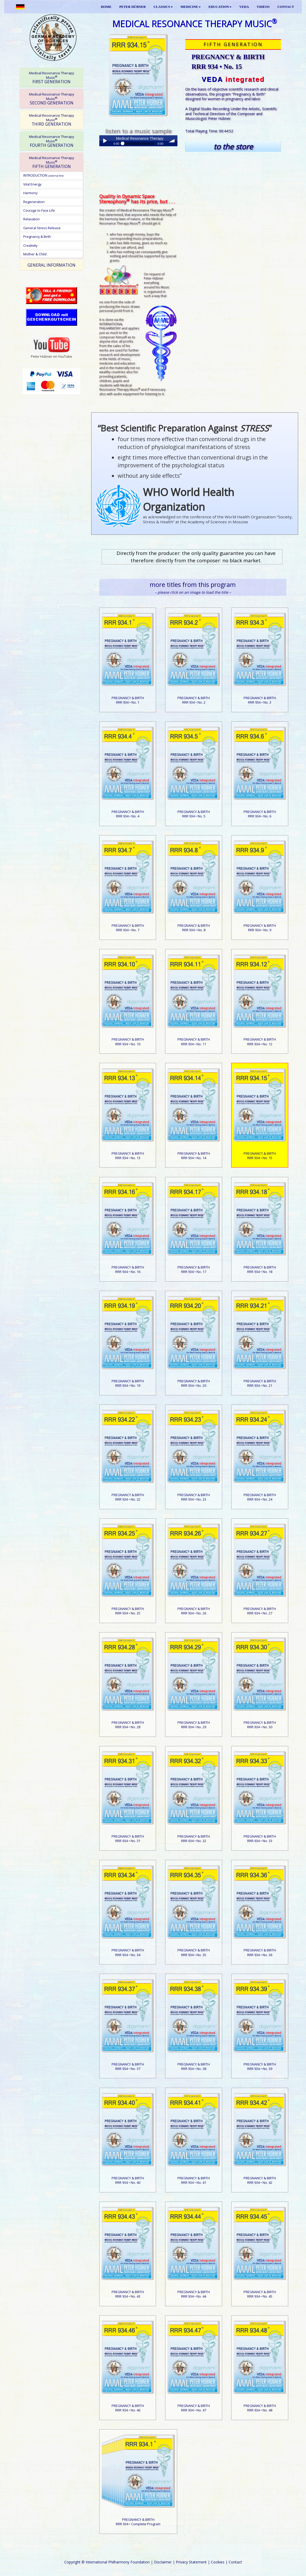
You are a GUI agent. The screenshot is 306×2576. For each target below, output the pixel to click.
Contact (235, 2562)
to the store (233, 146)
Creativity (30, 245)
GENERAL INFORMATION (51, 265)
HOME (106, 7)
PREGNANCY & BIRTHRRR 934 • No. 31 (128, 1838)
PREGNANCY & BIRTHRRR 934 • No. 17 (193, 1269)
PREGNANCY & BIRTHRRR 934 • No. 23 (193, 1497)
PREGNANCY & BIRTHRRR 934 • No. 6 (260, 813)
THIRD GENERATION (51, 120)
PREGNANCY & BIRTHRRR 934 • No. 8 (193, 927)
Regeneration (34, 201)
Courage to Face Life (39, 210)
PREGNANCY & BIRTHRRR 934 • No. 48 (260, 2407)
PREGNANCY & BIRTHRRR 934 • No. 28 (128, 1724)
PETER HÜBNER (132, 7)
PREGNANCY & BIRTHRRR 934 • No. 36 (260, 1952)
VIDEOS (263, 7)
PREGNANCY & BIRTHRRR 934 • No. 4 (128, 813)
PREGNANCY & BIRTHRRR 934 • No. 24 (260, 1497)
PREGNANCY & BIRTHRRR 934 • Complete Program (138, 2521)
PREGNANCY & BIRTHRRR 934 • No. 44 (193, 2294)
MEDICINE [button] (191, 7)
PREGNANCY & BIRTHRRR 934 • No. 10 (128, 1041)
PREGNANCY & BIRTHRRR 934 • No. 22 (128, 1497)
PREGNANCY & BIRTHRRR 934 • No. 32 (193, 1838)
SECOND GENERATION (51, 99)
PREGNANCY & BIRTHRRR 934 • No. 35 (193, 1952)
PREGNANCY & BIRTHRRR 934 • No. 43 (128, 2294)
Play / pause (104, 140)
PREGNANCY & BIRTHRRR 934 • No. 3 (260, 700)
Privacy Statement (191, 2562)
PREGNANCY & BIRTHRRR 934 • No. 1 (128, 700)
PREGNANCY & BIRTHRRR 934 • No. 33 (260, 1838)
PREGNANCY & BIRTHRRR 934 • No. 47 (193, 2407)
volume (171, 140)
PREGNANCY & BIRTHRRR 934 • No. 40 (128, 2180)
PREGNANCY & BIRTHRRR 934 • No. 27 (260, 1610)
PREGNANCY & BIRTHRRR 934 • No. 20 (193, 1383)
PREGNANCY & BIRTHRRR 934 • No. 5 (193, 813)
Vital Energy (32, 184)
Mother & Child (35, 254)
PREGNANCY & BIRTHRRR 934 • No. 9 (260, 927)
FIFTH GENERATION (51, 162)
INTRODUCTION (43, 175)
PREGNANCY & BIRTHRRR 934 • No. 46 (128, 2407)
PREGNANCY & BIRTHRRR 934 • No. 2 (193, 700)
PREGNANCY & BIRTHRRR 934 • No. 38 (193, 2066)
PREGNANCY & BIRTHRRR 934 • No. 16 (128, 1269)
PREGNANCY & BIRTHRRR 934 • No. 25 (128, 1610)
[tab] (51, 77)
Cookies (217, 2562)
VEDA (244, 7)
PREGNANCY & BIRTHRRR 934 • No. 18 (260, 1269)
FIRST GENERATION (51, 78)
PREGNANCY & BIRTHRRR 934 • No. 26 (193, 1610)
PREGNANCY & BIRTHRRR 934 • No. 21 (260, 1383)
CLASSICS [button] (163, 7)
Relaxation (31, 219)
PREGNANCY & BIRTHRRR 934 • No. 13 (128, 1155)
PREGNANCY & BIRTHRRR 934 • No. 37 (128, 2066)
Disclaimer (163, 2562)
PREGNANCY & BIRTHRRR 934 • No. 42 (260, 2180)
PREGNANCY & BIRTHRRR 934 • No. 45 (260, 2294)
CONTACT (286, 7)
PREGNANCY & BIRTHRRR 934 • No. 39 (260, 2066)
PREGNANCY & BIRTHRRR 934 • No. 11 (193, 1041)
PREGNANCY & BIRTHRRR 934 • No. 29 (193, 1724)
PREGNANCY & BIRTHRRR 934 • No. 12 (260, 1041)
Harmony (30, 192)
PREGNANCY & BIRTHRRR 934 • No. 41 (193, 2180)
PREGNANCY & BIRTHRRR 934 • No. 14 (193, 1155)
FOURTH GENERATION (51, 141)
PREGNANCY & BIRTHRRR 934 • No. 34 (128, 1952)
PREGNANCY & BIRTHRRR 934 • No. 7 (128, 927)
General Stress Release (42, 228)
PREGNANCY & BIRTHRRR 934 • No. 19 (128, 1383)
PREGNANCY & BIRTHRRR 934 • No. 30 (260, 1724)
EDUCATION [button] (220, 7)
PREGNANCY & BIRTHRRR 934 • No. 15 (260, 1155)
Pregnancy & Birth (37, 236)
